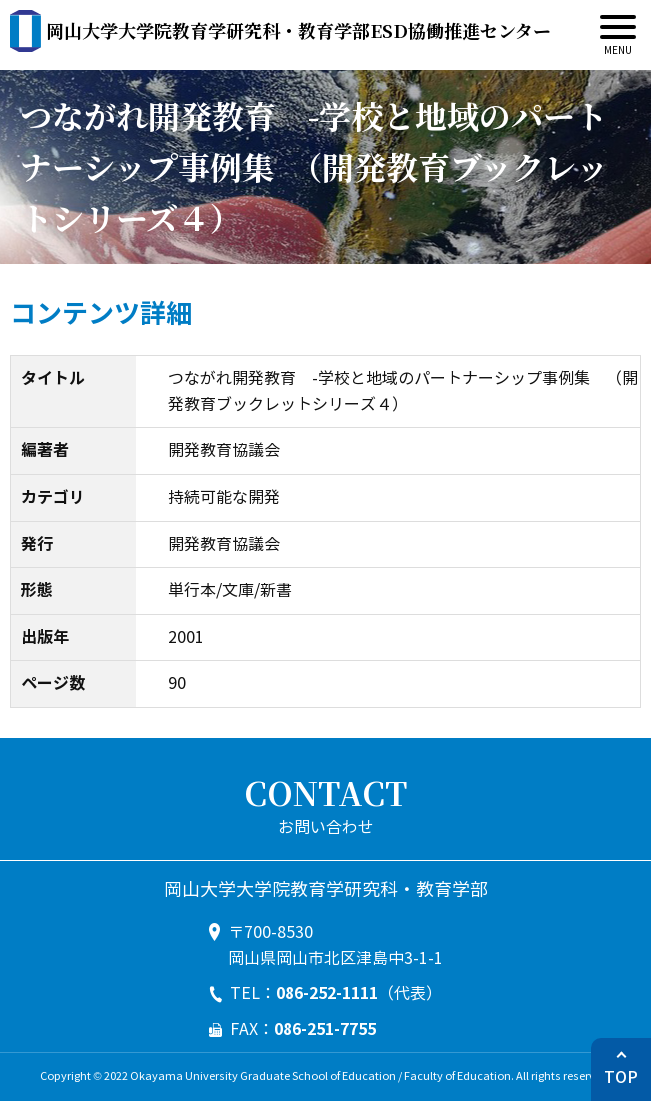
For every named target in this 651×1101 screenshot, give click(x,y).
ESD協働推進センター (298, 30)
